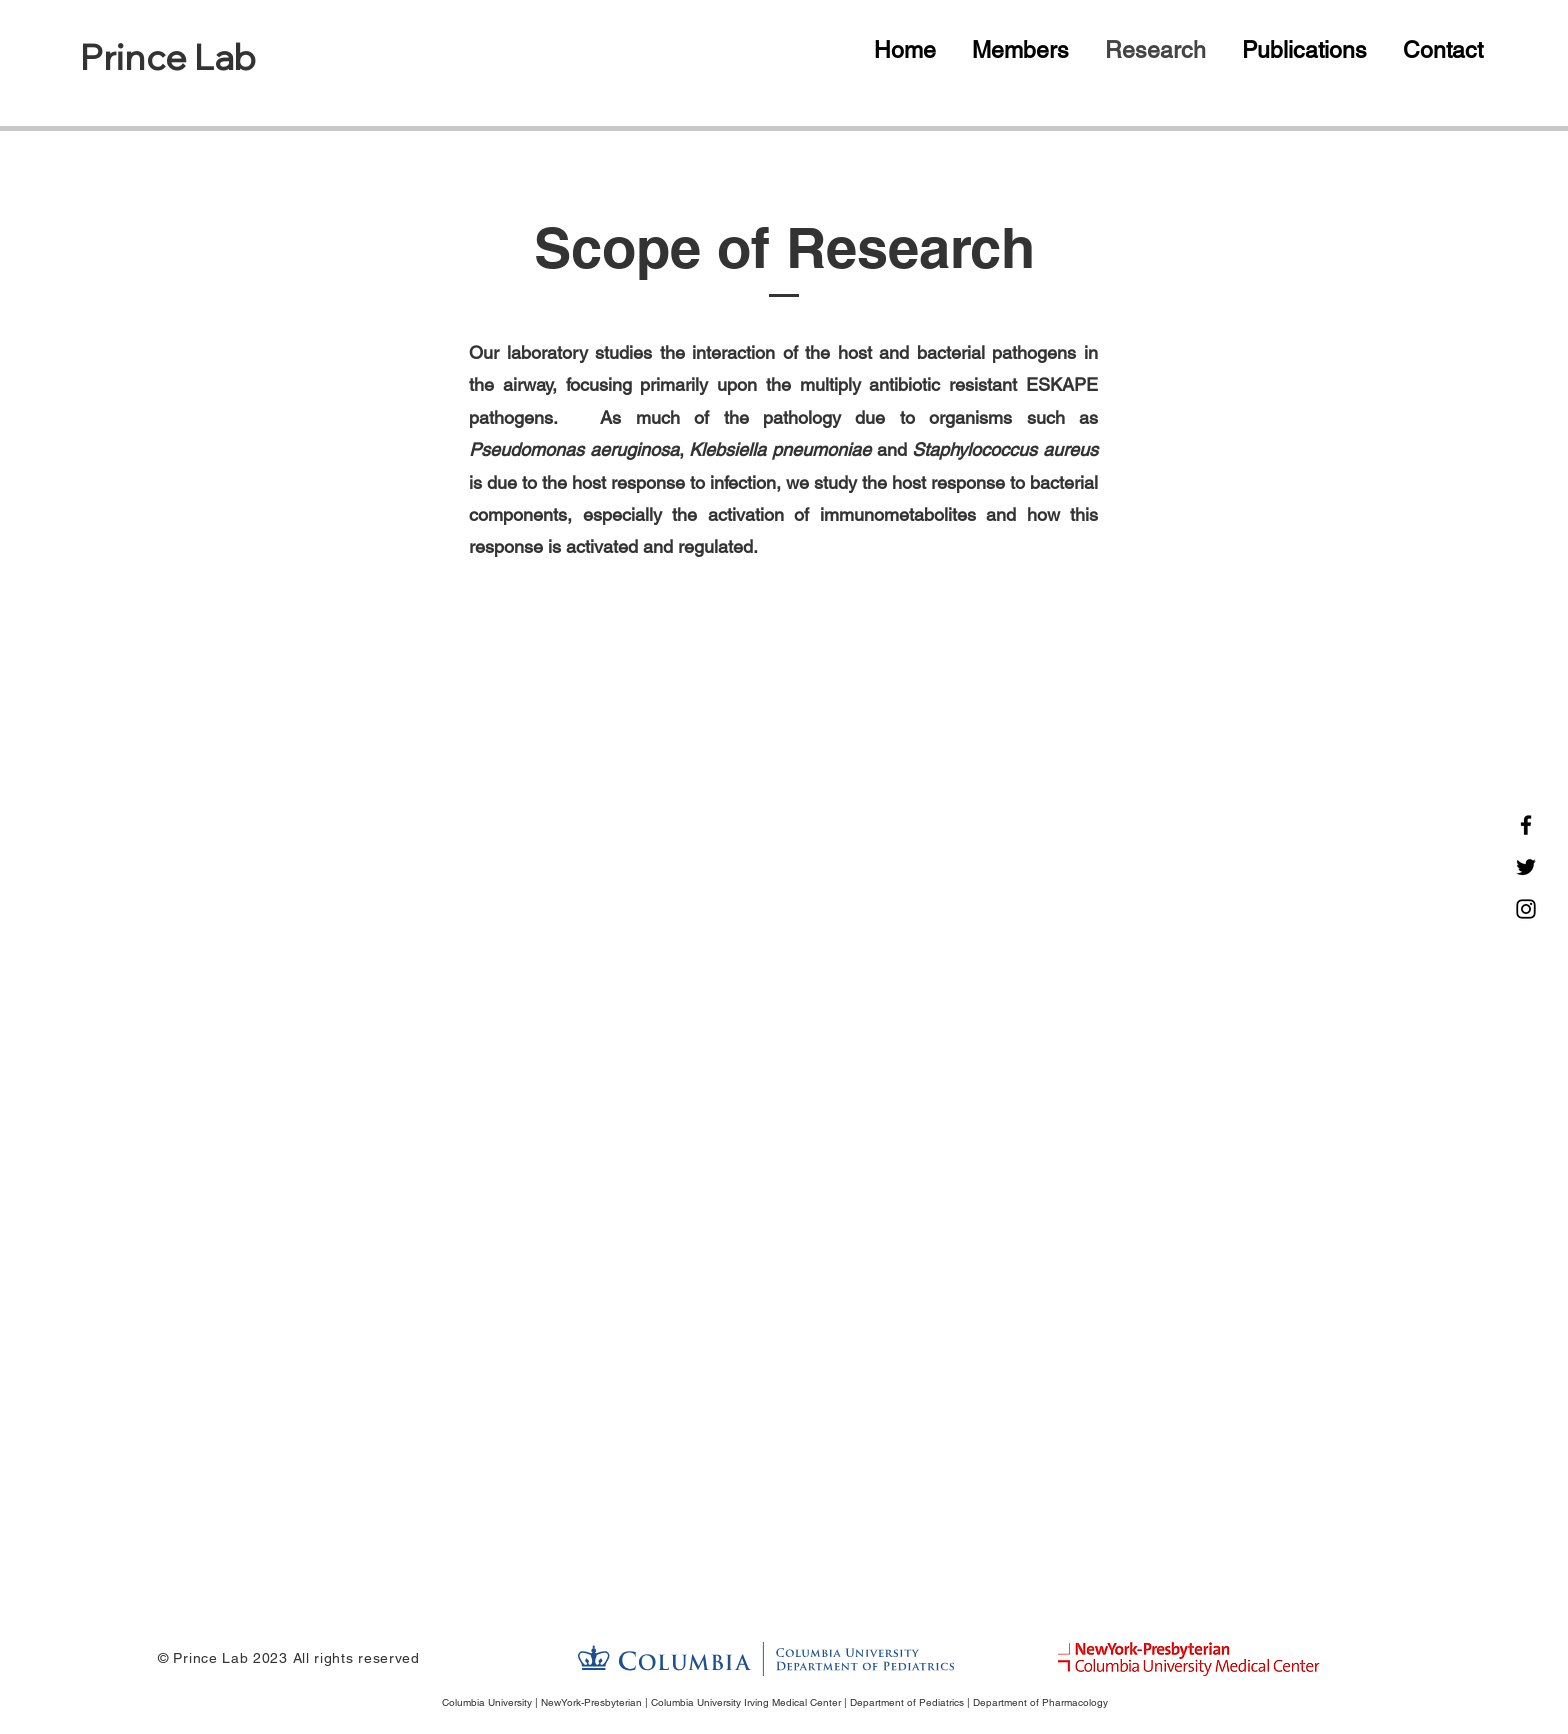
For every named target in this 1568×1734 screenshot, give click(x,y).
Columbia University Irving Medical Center (746, 1702)
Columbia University (487, 1702)
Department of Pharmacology (1040, 1702)
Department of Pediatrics (907, 1702)
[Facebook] (1526, 825)
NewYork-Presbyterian (591, 1702)
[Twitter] (1526, 867)
